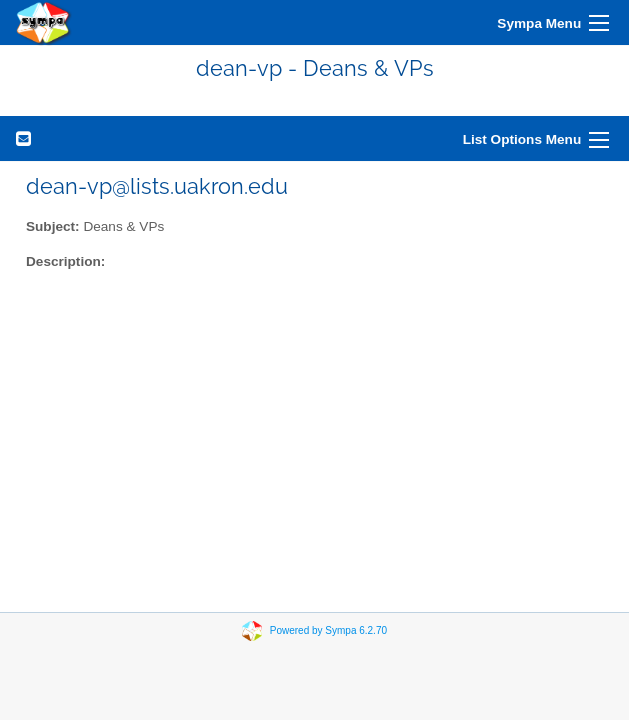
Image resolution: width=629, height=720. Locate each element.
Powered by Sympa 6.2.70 (328, 630)
